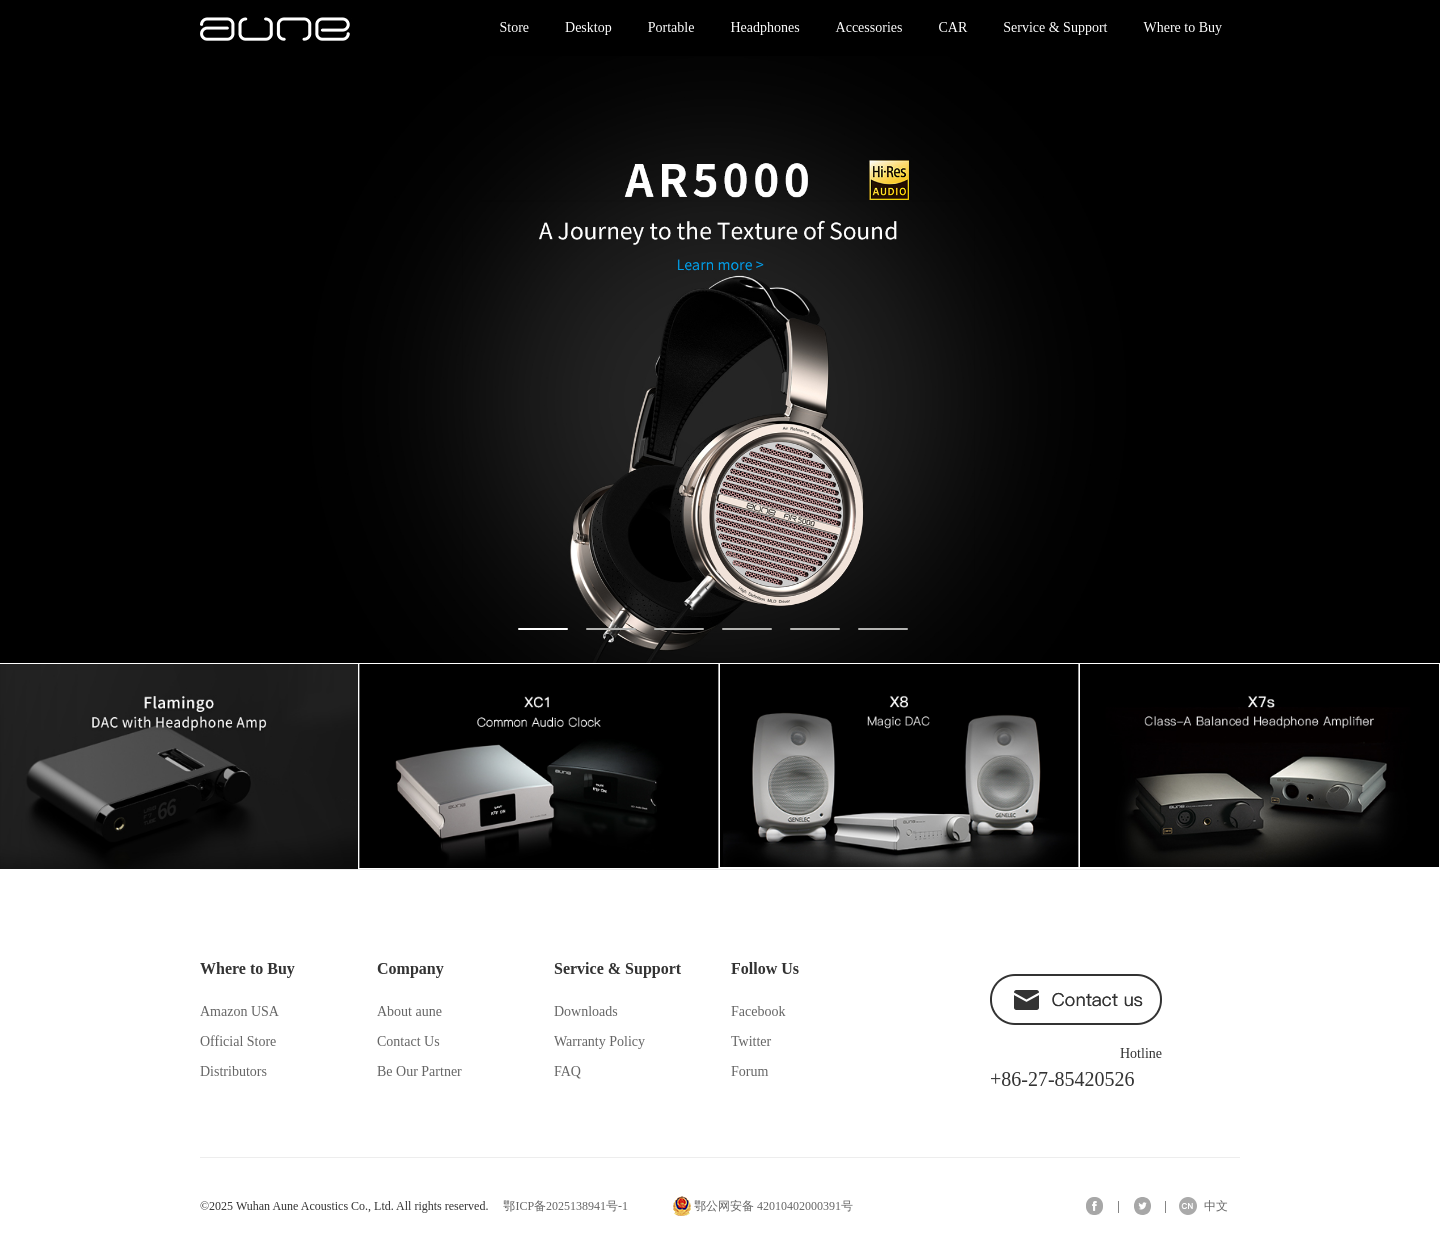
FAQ (567, 1071)
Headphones (764, 27)
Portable (671, 27)
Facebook (758, 1011)
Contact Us (408, 1041)
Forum (749, 1071)
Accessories (869, 27)
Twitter (751, 1041)
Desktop (588, 27)
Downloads (586, 1011)
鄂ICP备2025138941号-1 (565, 1206)
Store (514, 27)
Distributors (233, 1071)
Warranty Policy (599, 1041)
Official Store (238, 1041)
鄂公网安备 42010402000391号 (773, 1206)
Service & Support (1055, 27)
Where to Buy (1182, 27)
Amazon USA (239, 1011)
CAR (952, 27)
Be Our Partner (419, 1071)
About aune (409, 1011)
